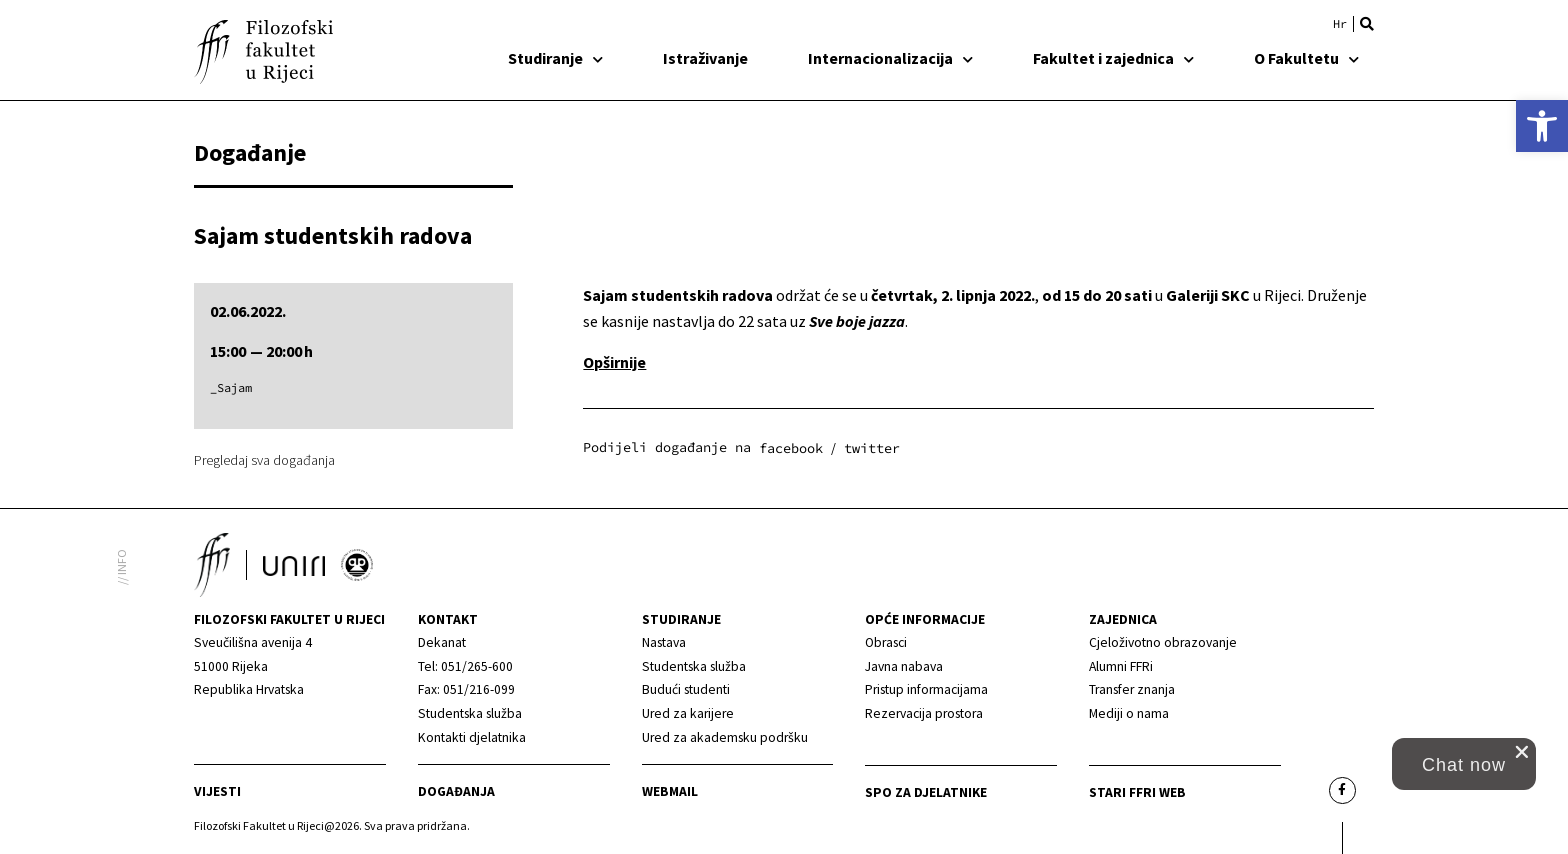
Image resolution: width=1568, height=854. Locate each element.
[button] (1367, 24)
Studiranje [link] (555, 58)
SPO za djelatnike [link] (926, 792)
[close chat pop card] (1522, 752)
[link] (1542, 126)
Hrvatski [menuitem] (1340, 24)
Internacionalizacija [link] (890, 58)
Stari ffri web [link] (1137, 792)
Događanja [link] (456, 791)
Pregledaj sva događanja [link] (264, 460)
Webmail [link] (670, 791)
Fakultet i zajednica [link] (1113, 58)
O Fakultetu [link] (1306, 58)
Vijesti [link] (217, 791)
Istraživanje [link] (705, 58)
